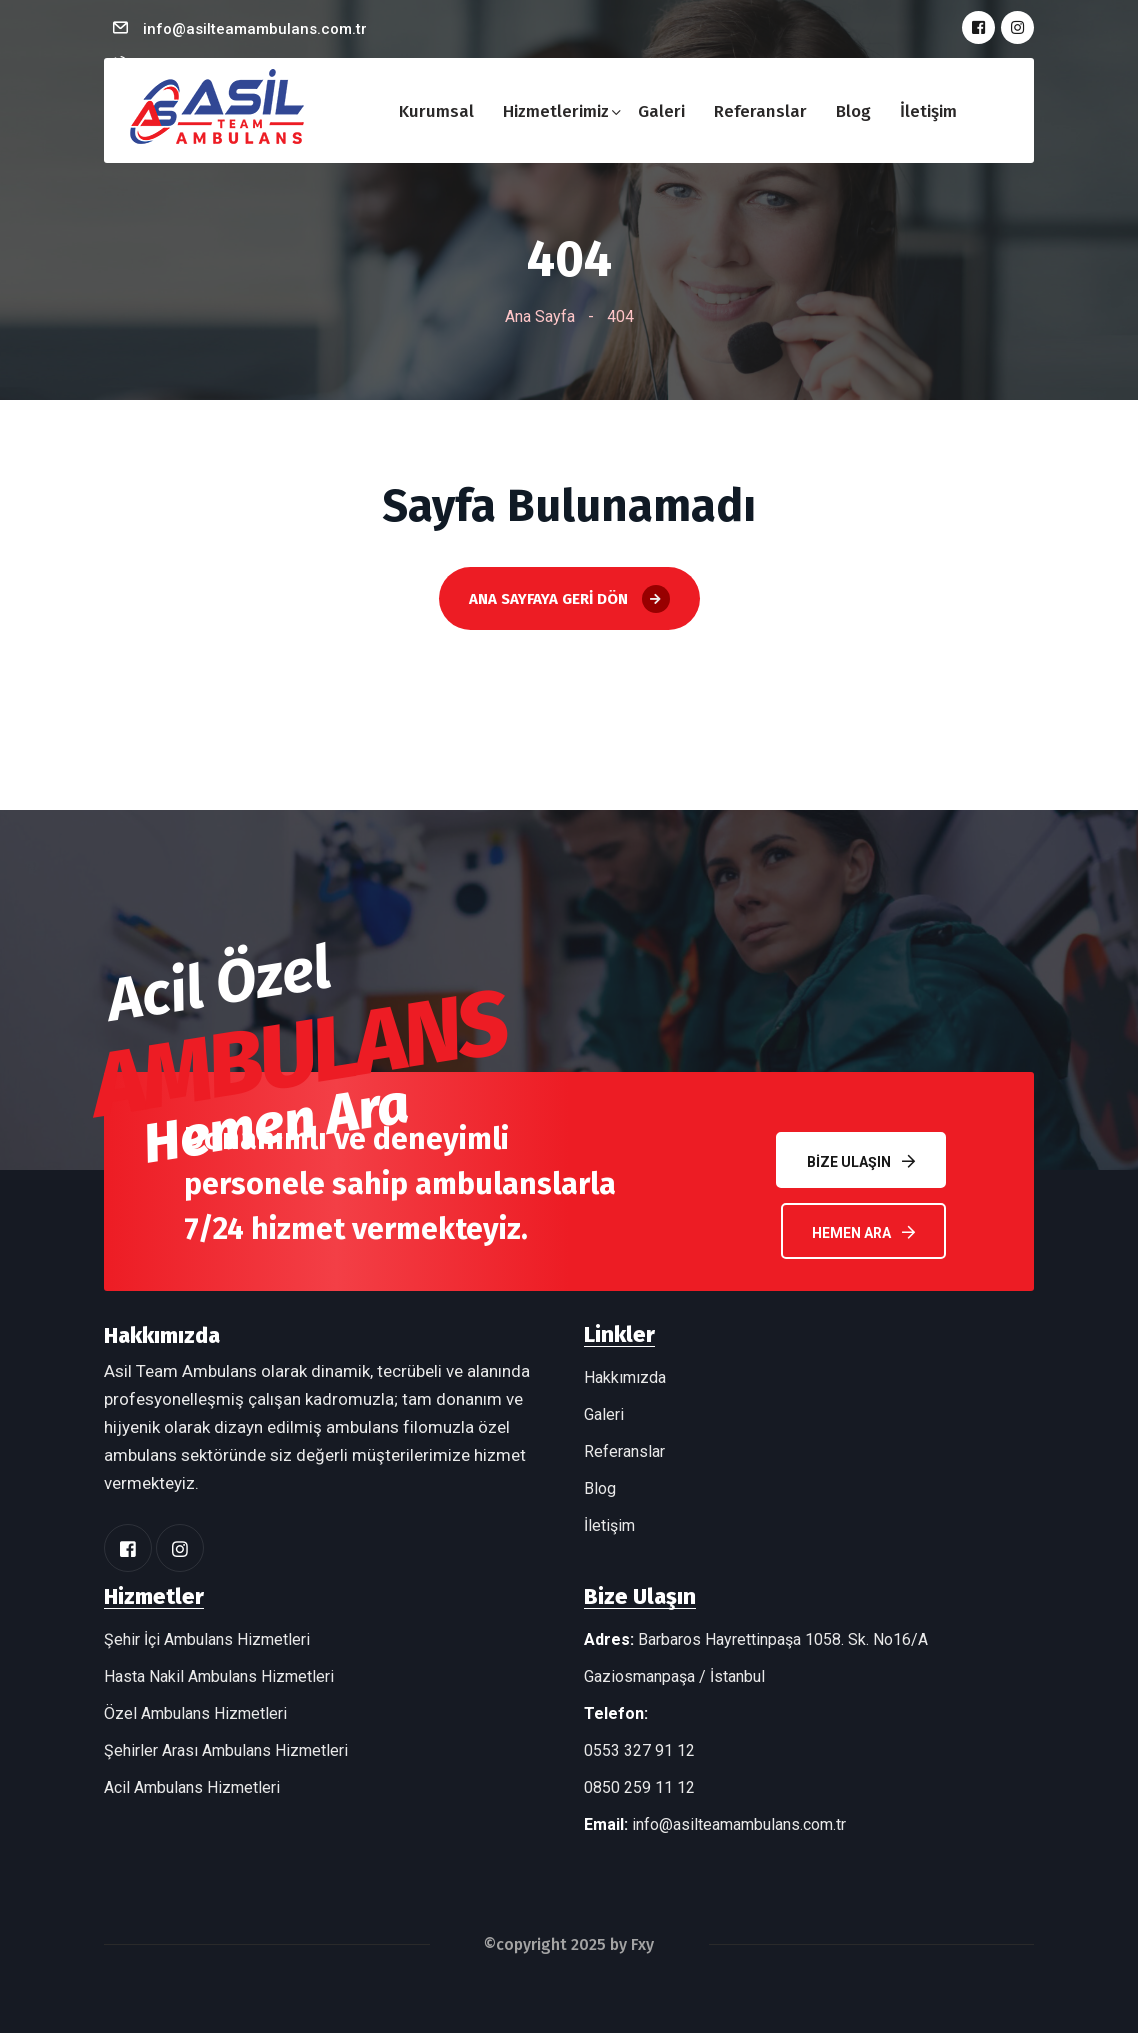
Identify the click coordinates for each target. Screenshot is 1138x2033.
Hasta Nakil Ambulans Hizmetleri (219, 1676)
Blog (853, 111)
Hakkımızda (625, 1377)
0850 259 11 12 (639, 1787)
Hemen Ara (863, 1232)
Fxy (642, 1944)
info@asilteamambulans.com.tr (255, 29)
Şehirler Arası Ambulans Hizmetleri (226, 1750)
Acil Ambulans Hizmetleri (192, 1787)
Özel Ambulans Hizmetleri (195, 1713)
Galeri (661, 111)
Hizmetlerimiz (556, 111)
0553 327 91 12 (639, 1750)
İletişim (928, 111)
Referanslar (760, 111)
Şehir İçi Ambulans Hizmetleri (207, 1639)
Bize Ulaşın (861, 1161)
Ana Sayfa (540, 316)
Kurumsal (436, 111)
